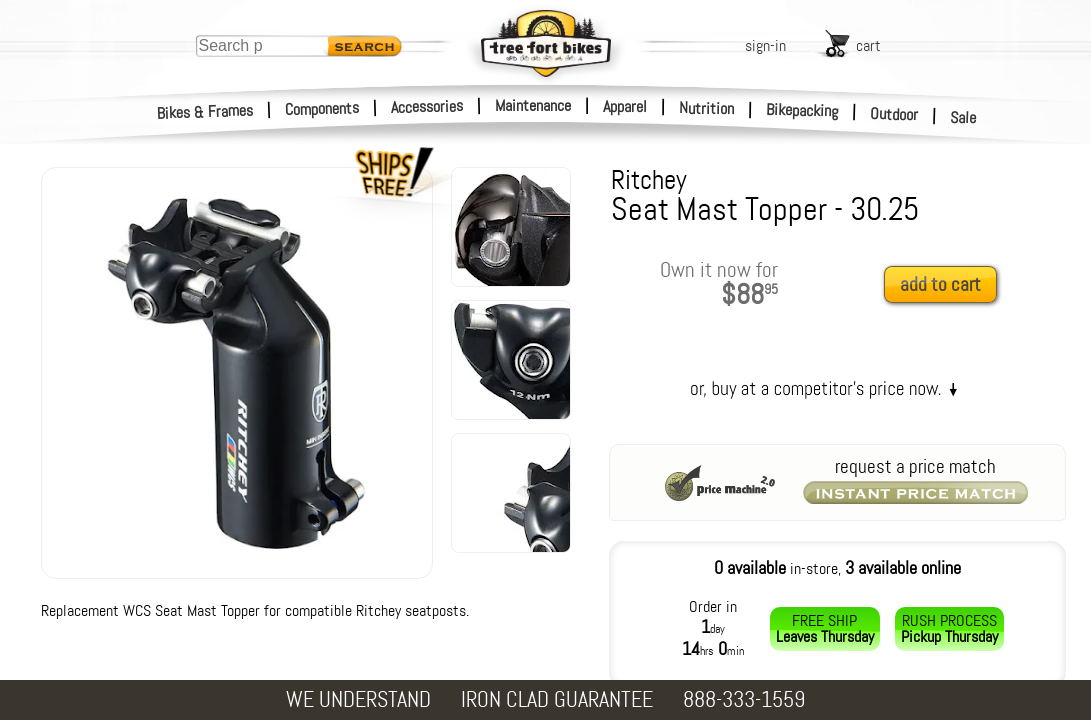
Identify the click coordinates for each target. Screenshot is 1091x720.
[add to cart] (946, 285)
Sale (963, 118)
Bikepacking (802, 110)
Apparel (625, 106)
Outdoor (894, 114)
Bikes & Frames (205, 112)
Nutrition (706, 108)
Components (322, 108)
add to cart (940, 284)
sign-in (765, 45)
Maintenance (533, 105)
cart (868, 45)
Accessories (427, 106)
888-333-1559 (744, 699)
